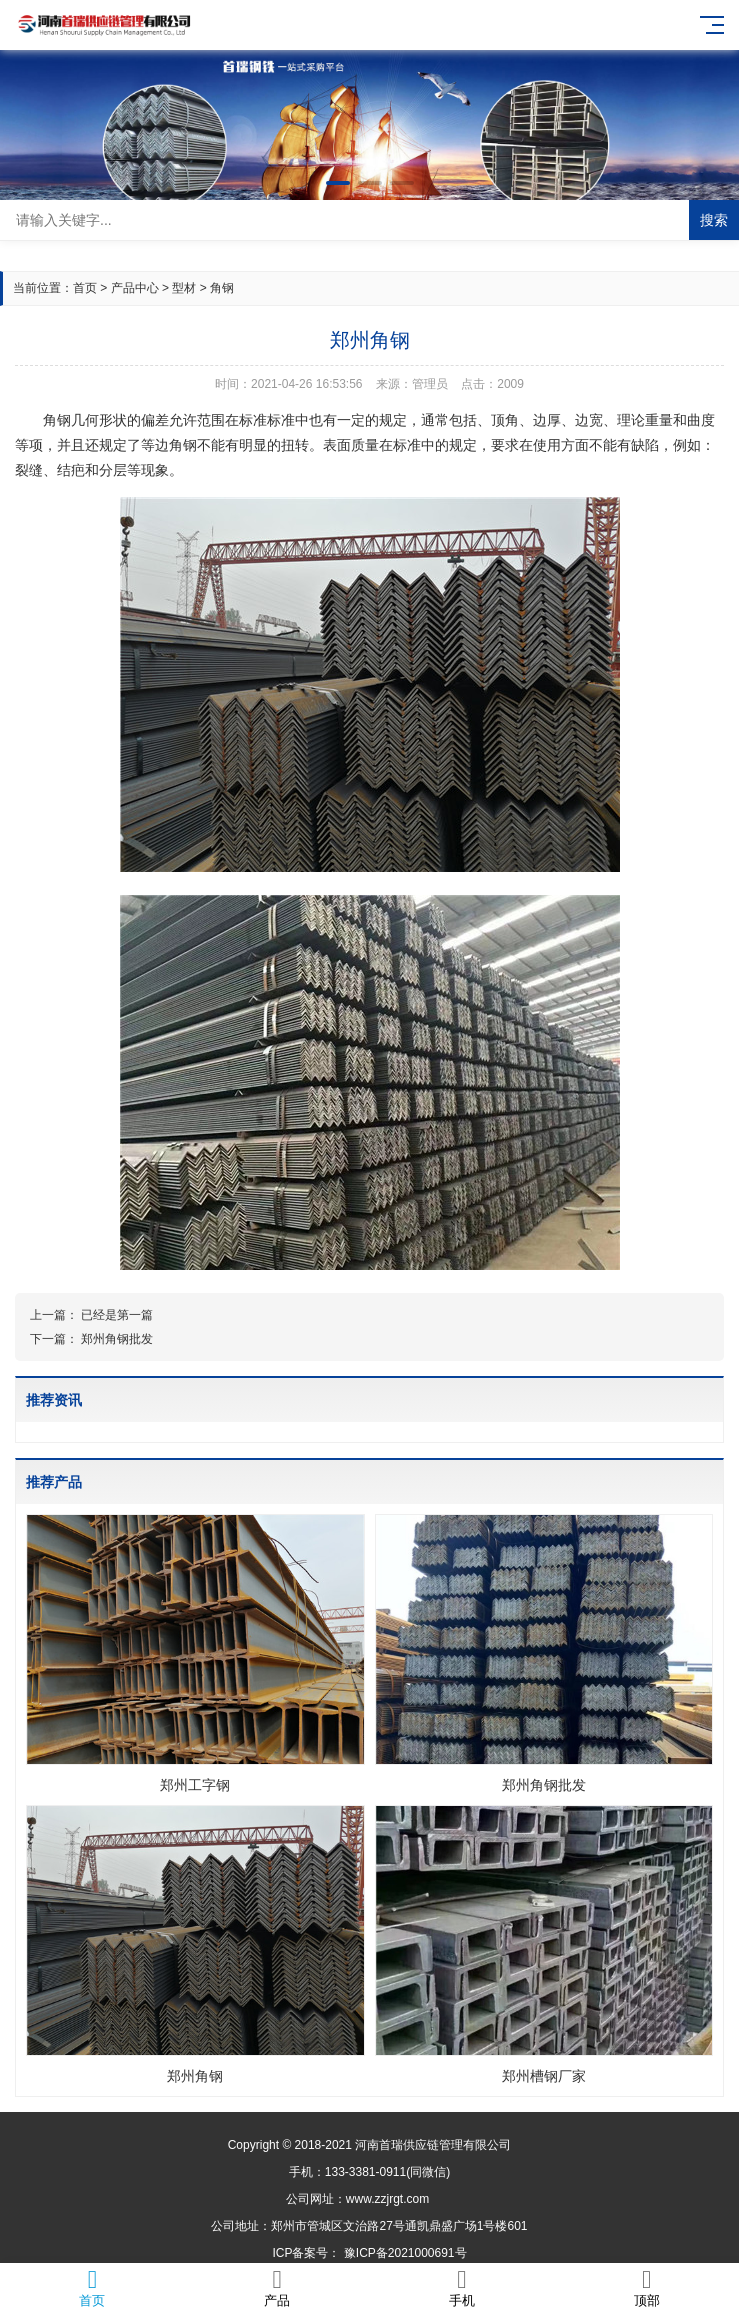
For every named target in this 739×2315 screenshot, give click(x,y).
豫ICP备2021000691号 (405, 2253)
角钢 (222, 288)
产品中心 (135, 288)
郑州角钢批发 (117, 1339)
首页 (85, 288)
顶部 (646, 2287)
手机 (462, 2287)
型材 (184, 288)
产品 (277, 2287)
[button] (338, 183)
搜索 (714, 220)
